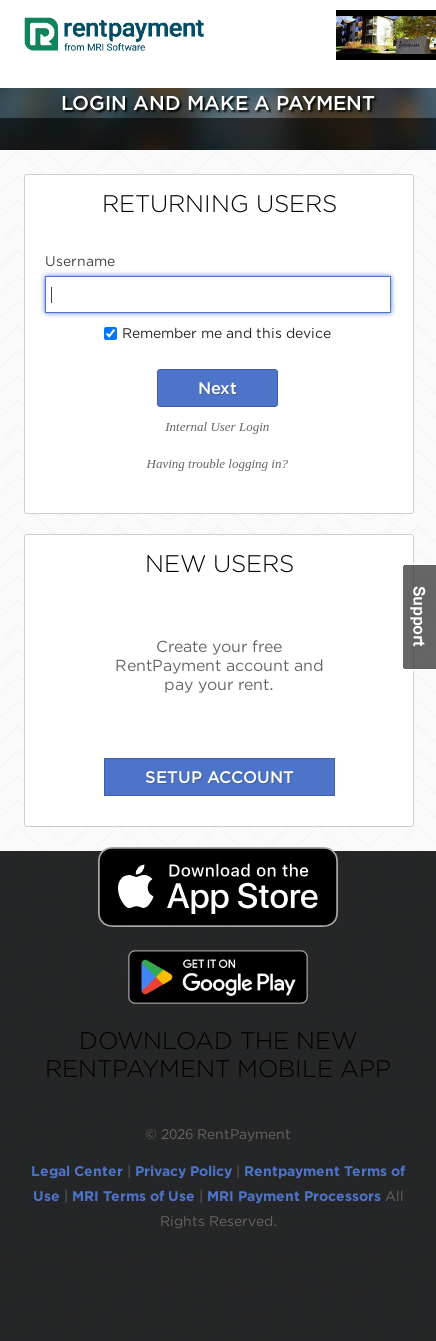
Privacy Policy (183, 1171)
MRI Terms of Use (133, 1196)
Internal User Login (217, 426)
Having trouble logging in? (217, 463)
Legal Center (77, 1171)
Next (217, 388)
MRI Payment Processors (296, 1196)
